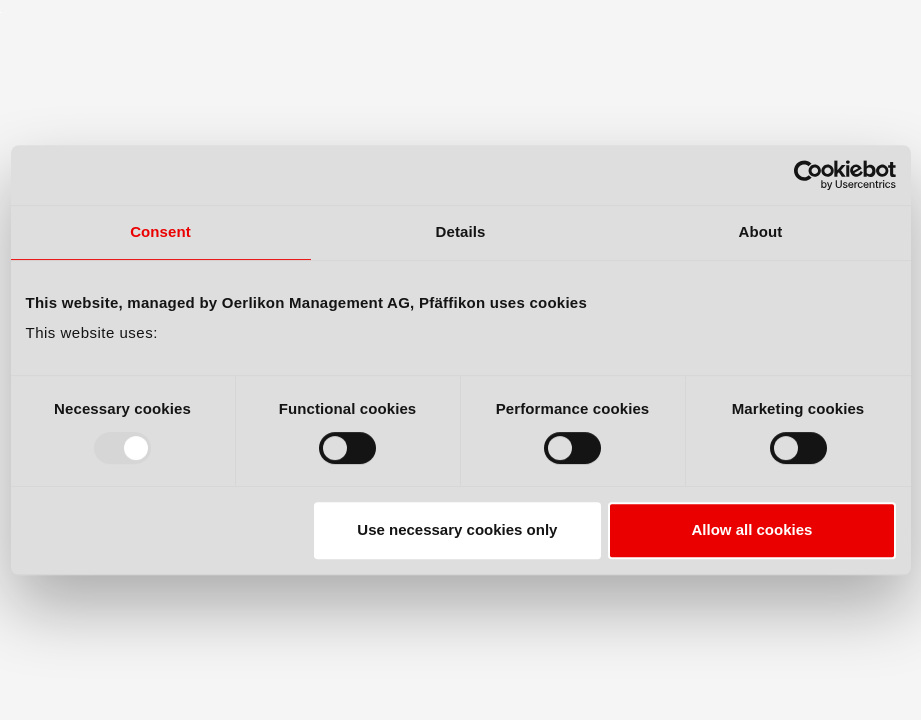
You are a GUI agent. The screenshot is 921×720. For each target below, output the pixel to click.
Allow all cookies (752, 529)
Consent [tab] (160, 231)
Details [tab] (461, 231)
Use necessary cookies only (457, 529)
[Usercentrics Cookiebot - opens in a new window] (808, 175)
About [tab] (761, 231)
